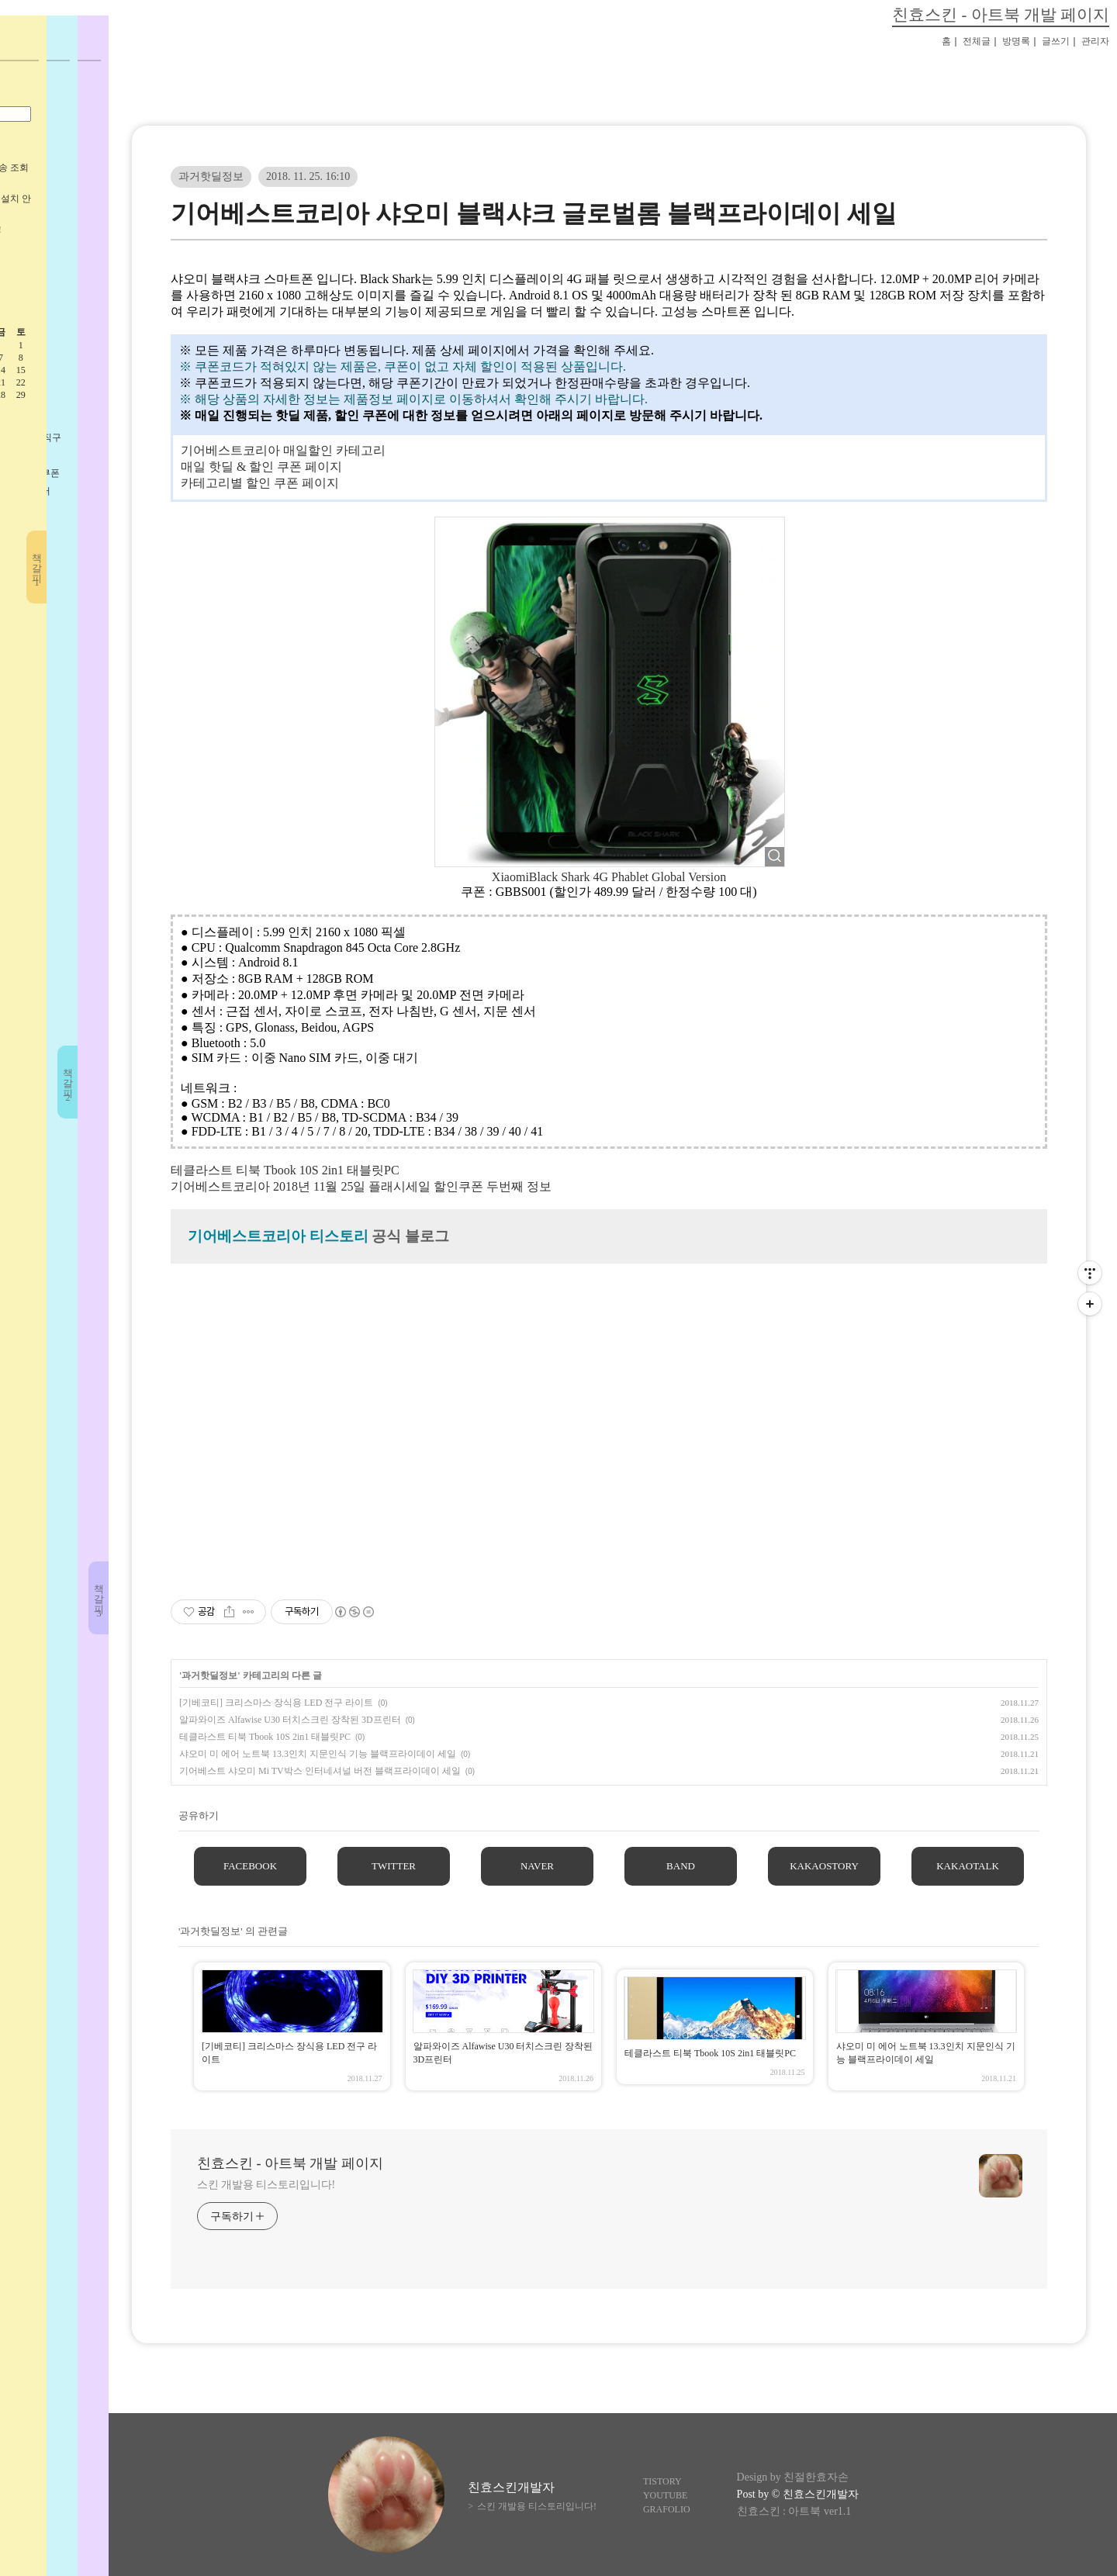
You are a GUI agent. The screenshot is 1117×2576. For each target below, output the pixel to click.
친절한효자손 (816, 2477)
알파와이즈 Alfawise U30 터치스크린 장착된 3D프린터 (290, 1719)
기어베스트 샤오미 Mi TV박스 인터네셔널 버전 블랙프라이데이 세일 (320, 1770)
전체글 (977, 41)
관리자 (1095, 41)
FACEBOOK (250, 1866)
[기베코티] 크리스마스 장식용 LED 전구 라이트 (276, 1702)
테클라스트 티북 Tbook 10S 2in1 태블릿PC (285, 1170)
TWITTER (394, 1866)
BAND (680, 1866)
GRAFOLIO (666, 2509)
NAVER (537, 1866)
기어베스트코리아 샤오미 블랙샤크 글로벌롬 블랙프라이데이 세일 (534, 213)
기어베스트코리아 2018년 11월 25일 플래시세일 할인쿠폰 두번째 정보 (361, 1186)
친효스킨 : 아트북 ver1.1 (794, 2511)
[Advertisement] (609, 1424)
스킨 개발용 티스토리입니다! (266, 2184)
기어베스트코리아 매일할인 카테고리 (283, 450)
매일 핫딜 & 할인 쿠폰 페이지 (261, 466)
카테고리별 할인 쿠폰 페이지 (260, 482)
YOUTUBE (665, 2495)
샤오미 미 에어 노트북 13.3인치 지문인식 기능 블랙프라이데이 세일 (317, 1753)
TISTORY (662, 2481)
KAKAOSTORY (824, 1866)
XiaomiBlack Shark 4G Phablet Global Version (609, 876)
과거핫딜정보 (211, 176)
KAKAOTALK (967, 1866)
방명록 (1016, 41)
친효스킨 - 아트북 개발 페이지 (1000, 14)
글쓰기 (1056, 41)
